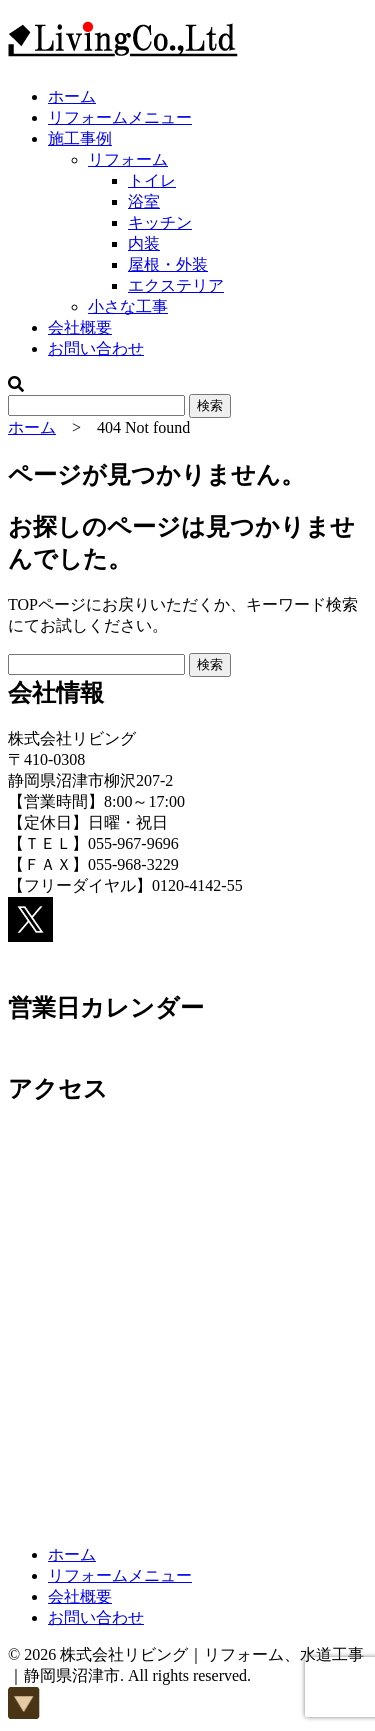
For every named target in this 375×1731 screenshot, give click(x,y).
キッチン (160, 222)
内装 (144, 243)
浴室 (144, 201)
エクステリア (176, 285)
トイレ (152, 180)
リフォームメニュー (120, 117)
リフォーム (128, 159)
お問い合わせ (96, 348)
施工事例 (80, 138)
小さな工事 (128, 306)
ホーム (72, 96)
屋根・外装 (168, 264)
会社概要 (80, 327)
